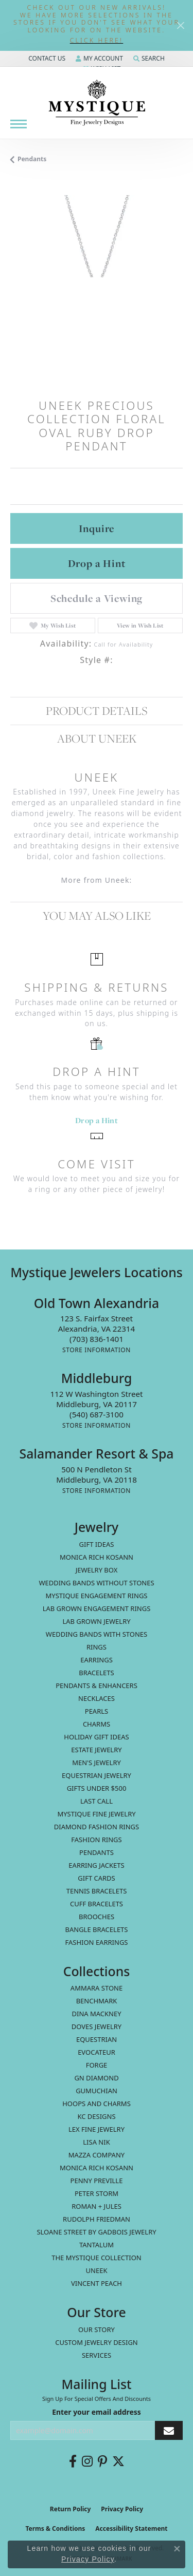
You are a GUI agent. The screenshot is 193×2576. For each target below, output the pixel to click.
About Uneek (96, 738)
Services (96, 2355)
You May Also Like (97, 915)
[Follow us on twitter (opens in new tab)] (118, 2461)
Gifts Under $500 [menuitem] (97, 1788)
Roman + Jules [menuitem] (96, 2206)
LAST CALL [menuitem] (96, 1801)
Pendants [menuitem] (96, 1852)
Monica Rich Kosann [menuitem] (96, 2167)
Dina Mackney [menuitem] (96, 2013)
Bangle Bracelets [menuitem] (96, 1929)
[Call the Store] (96, 1339)
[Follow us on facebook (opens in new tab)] (73, 2461)
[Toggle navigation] (18, 124)
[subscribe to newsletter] (169, 2430)
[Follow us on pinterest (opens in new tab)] (102, 2461)
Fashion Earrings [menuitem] (96, 1942)
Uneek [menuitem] (97, 2270)
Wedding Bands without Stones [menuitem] (96, 1582)
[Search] (149, 58)
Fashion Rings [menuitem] (96, 1839)
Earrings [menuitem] (96, 1659)
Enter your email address (96, 2412)
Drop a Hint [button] (97, 563)
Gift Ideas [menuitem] (96, 1544)
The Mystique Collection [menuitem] (96, 2257)
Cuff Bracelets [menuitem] (96, 1903)
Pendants (31, 159)
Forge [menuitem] (97, 2065)
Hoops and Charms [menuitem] (96, 2103)
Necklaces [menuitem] (96, 1698)
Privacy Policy (122, 2509)
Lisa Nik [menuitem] (96, 2142)
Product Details (96, 710)
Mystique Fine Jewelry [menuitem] (96, 1814)
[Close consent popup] (177, 2549)
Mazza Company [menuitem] (96, 2155)
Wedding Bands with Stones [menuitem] (96, 1634)
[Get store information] (96, 1350)
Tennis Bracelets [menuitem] (96, 1891)
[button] (96, 41)
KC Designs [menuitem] (96, 2116)
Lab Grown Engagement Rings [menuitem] (97, 1608)
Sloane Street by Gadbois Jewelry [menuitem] (96, 2232)
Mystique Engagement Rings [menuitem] (97, 1595)
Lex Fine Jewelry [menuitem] (96, 2129)
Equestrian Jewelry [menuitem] (96, 1775)
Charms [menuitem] (96, 1724)
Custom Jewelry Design (96, 2342)
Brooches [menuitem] (96, 1916)
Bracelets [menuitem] (96, 1672)
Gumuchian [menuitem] (96, 2090)
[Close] (180, 25)
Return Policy (70, 2509)
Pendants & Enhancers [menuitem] (96, 1685)
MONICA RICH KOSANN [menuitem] (96, 1557)
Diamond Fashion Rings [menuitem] (96, 1826)
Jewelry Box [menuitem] (97, 1570)
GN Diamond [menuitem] (96, 2077)
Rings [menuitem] (96, 1647)
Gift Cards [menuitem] (96, 1878)
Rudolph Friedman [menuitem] (96, 2219)
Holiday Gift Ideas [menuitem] (96, 1736)
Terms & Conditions (55, 2528)
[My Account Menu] (99, 58)
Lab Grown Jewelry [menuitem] (96, 1621)
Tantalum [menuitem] (96, 2244)
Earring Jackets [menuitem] (96, 1865)
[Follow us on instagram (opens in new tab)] (87, 2461)
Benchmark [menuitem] (96, 2000)
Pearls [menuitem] (96, 1711)
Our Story (96, 2329)
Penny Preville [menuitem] (97, 2180)
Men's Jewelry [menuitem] (96, 1762)
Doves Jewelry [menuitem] (96, 2026)
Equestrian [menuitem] (96, 2039)
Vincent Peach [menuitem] (96, 2283)
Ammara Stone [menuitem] (96, 1988)
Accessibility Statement (131, 2528)
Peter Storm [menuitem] (96, 2193)
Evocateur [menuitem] (96, 2052)
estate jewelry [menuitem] (96, 1749)
